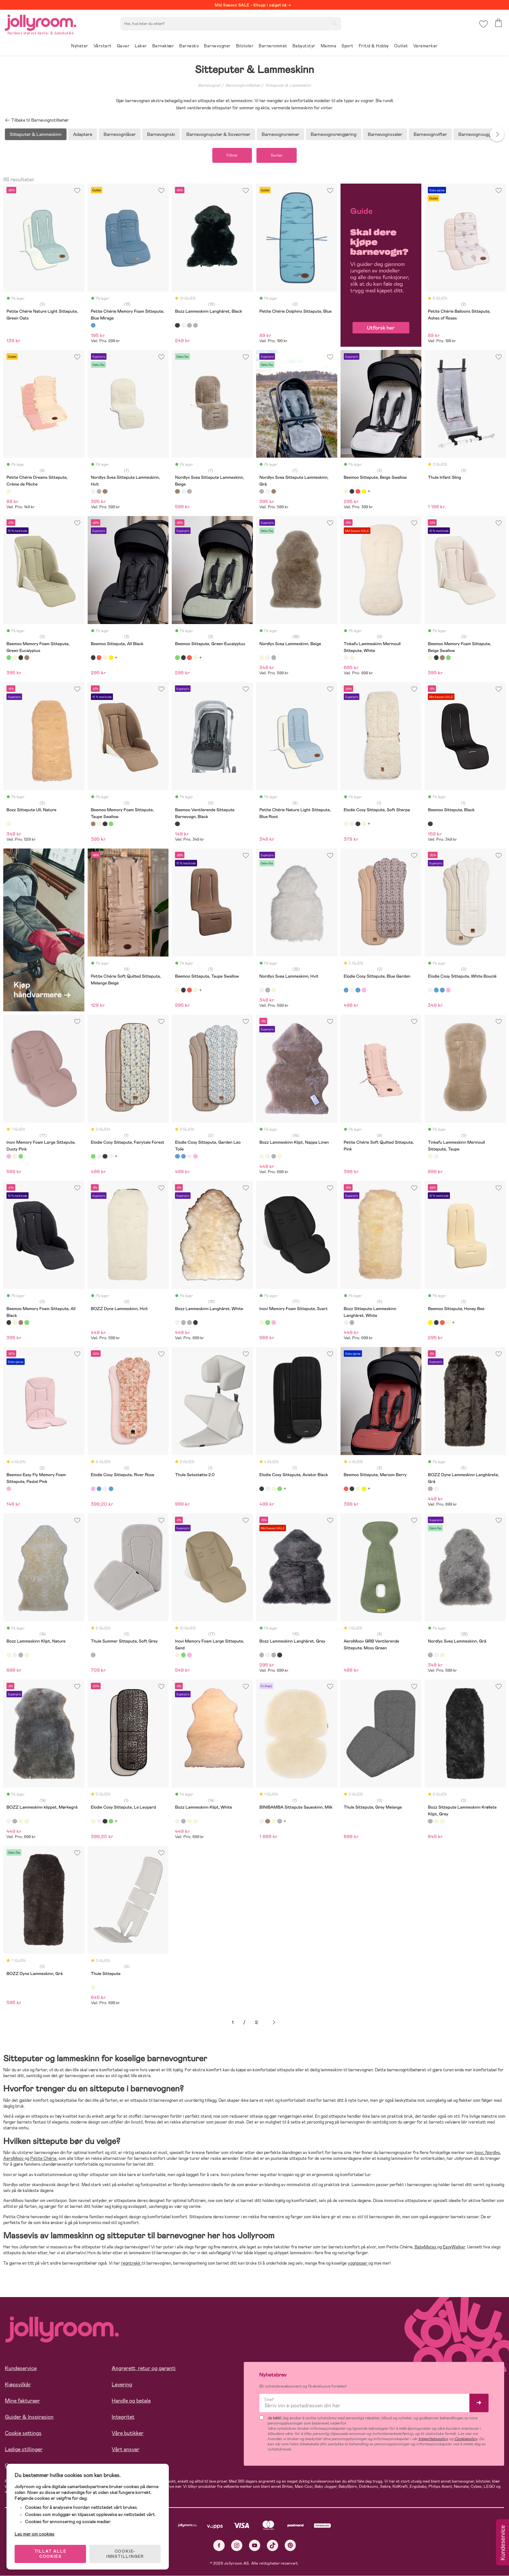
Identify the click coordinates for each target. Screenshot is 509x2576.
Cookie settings (23, 2433)
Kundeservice (21, 2368)
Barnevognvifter (430, 134)
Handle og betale (131, 2400)
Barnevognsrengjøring (333, 134)
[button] (483, 24)
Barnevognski (161, 134)
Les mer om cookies (35, 2534)
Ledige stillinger (24, 2449)
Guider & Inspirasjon (29, 2416)
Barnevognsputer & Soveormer (218, 134)
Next (497, 134)
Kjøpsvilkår (18, 2384)
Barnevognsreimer (280, 134)
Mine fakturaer (22, 2400)
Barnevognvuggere (477, 134)
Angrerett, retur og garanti (144, 2368)
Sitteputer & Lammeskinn (288, 85)
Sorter (277, 155)
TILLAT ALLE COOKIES (50, 2554)
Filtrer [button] (231, 155)
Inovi (479, 2152)
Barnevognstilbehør (243, 85)
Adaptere (82, 134)
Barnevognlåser (120, 134)
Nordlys (492, 2152)
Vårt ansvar (125, 2449)
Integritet (123, 2416)
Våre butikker (127, 2433)
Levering (122, 2384)
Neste (274, 2023)
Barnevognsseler (385, 134)
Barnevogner (209, 85)
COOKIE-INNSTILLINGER (125, 2554)
